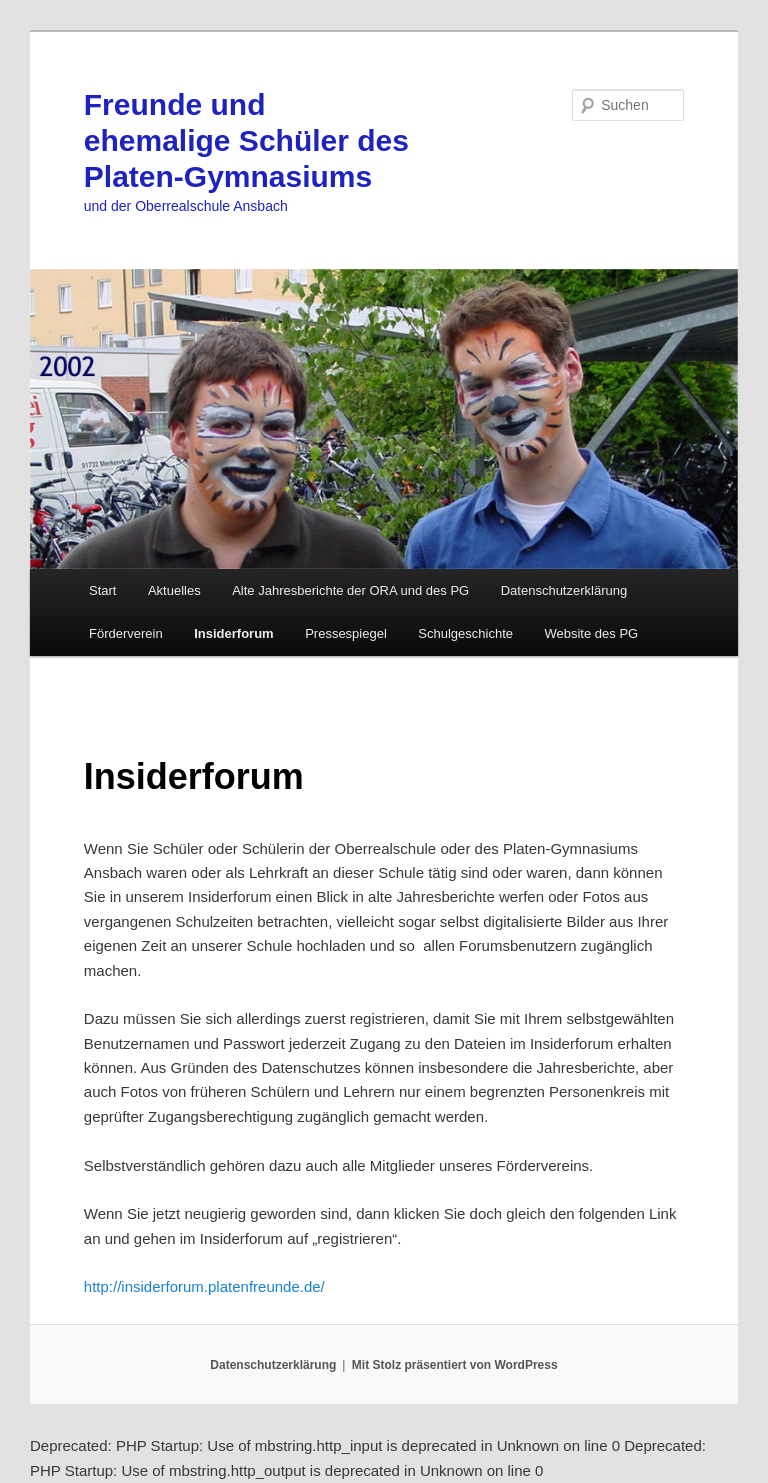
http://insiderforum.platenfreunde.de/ (204, 1286)
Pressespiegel (346, 633)
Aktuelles (174, 590)
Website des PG (591, 633)
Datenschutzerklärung (564, 590)
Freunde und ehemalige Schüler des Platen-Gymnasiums (246, 140)
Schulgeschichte (465, 633)
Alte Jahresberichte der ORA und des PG (350, 590)
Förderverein (126, 633)
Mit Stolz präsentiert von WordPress (455, 1365)
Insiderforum (233, 633)
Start (102, 590)
